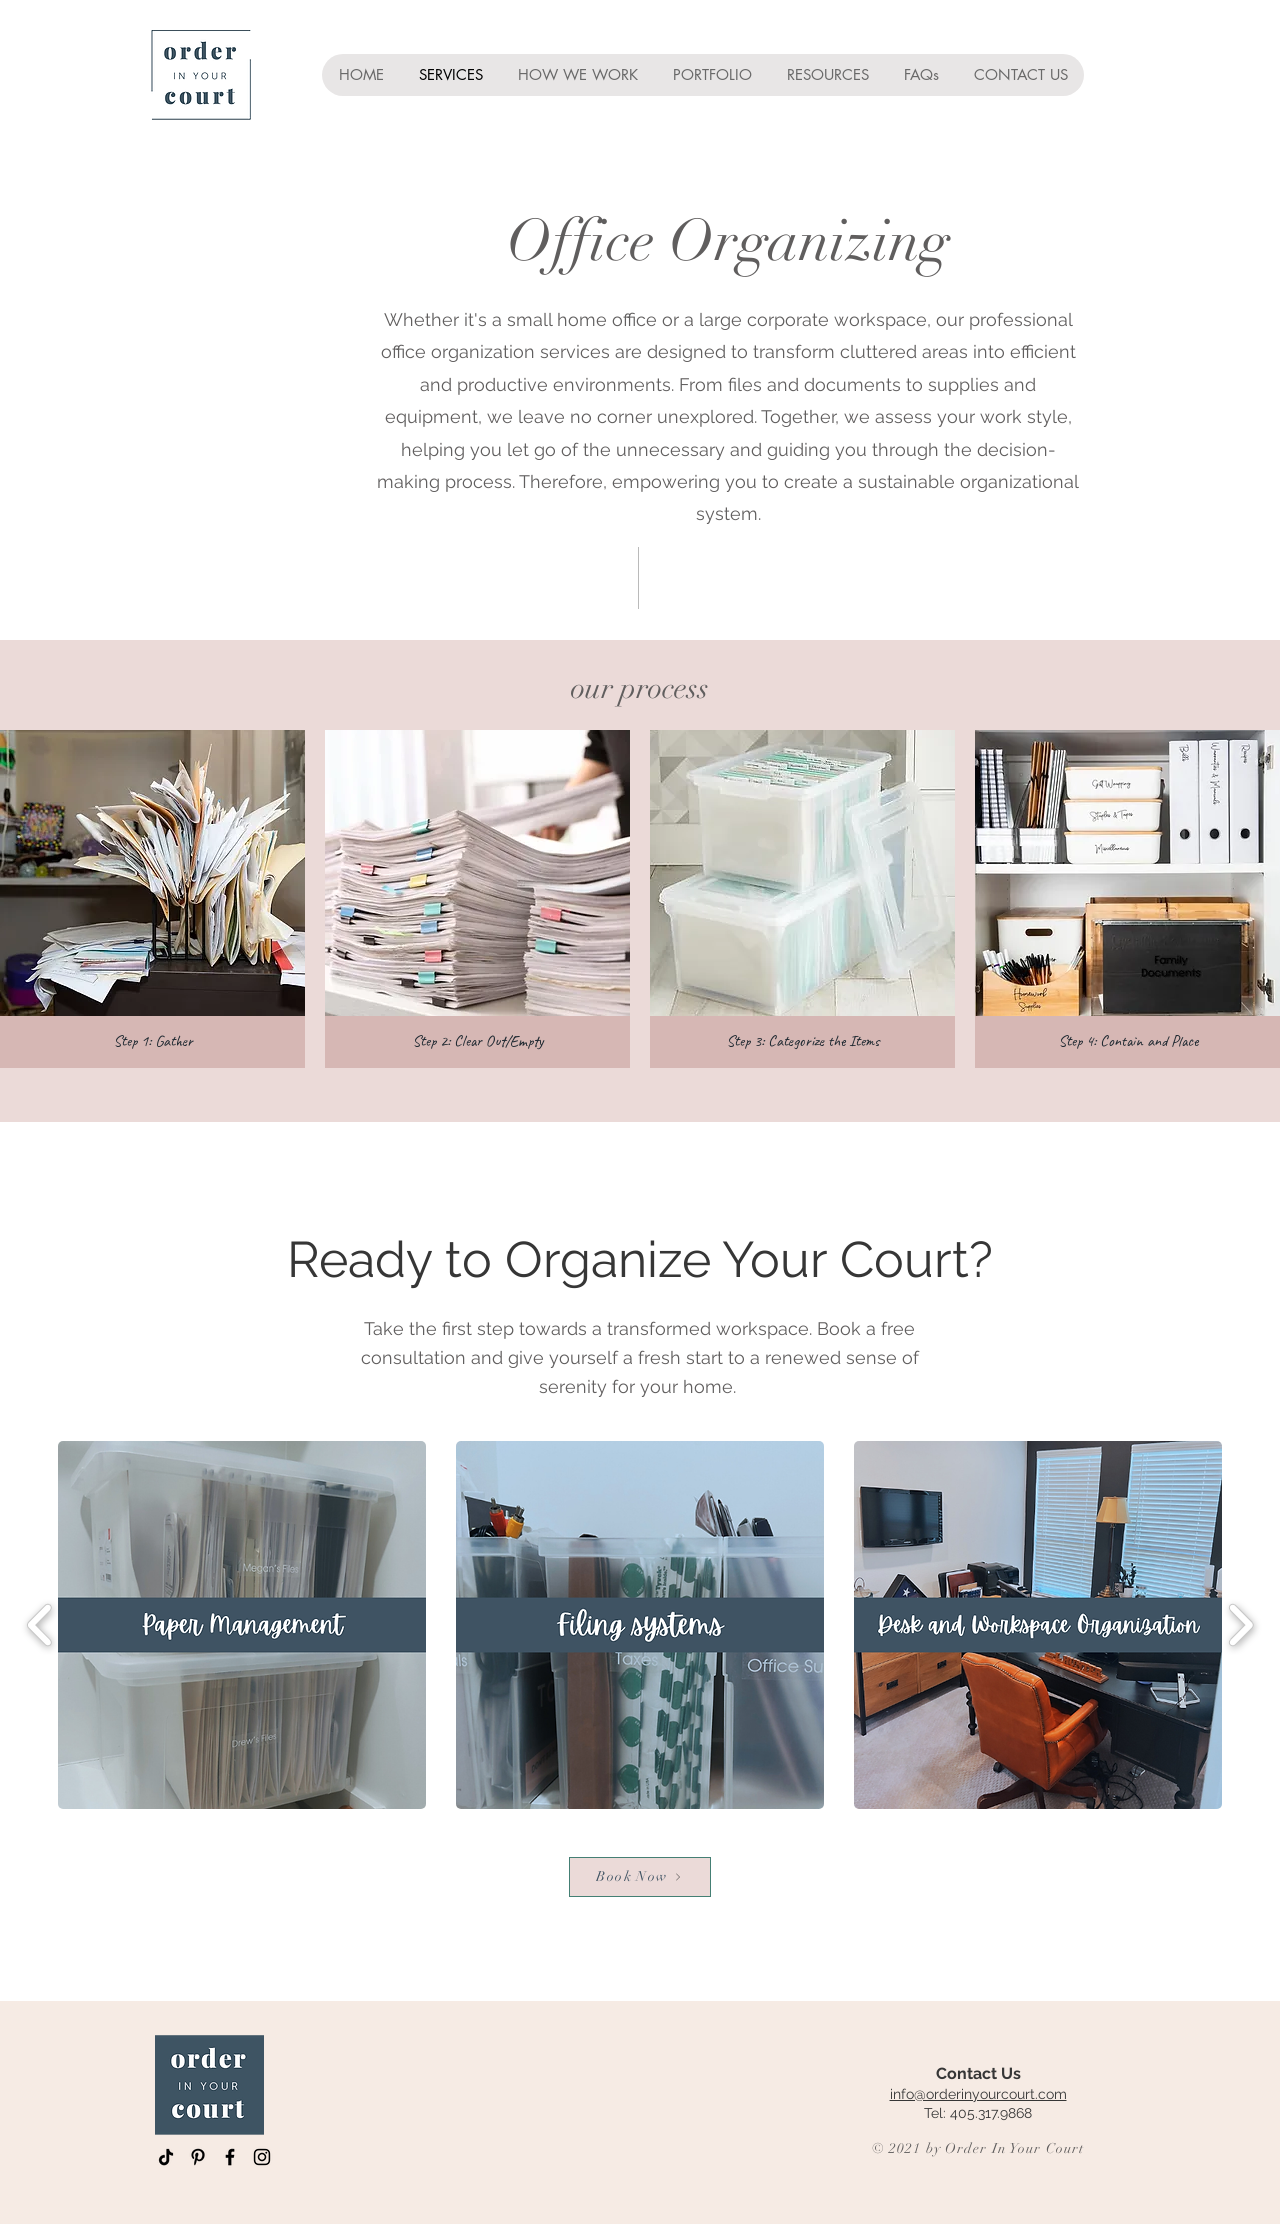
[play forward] (1240, 1624)
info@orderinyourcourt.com (978, 2094)
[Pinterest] (198, 2157)
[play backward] (40, 1624)
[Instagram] (262, 2157)
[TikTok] (166, 2157)
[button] (152, 899)
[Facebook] (230, 2157)
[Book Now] (640, 1877)
